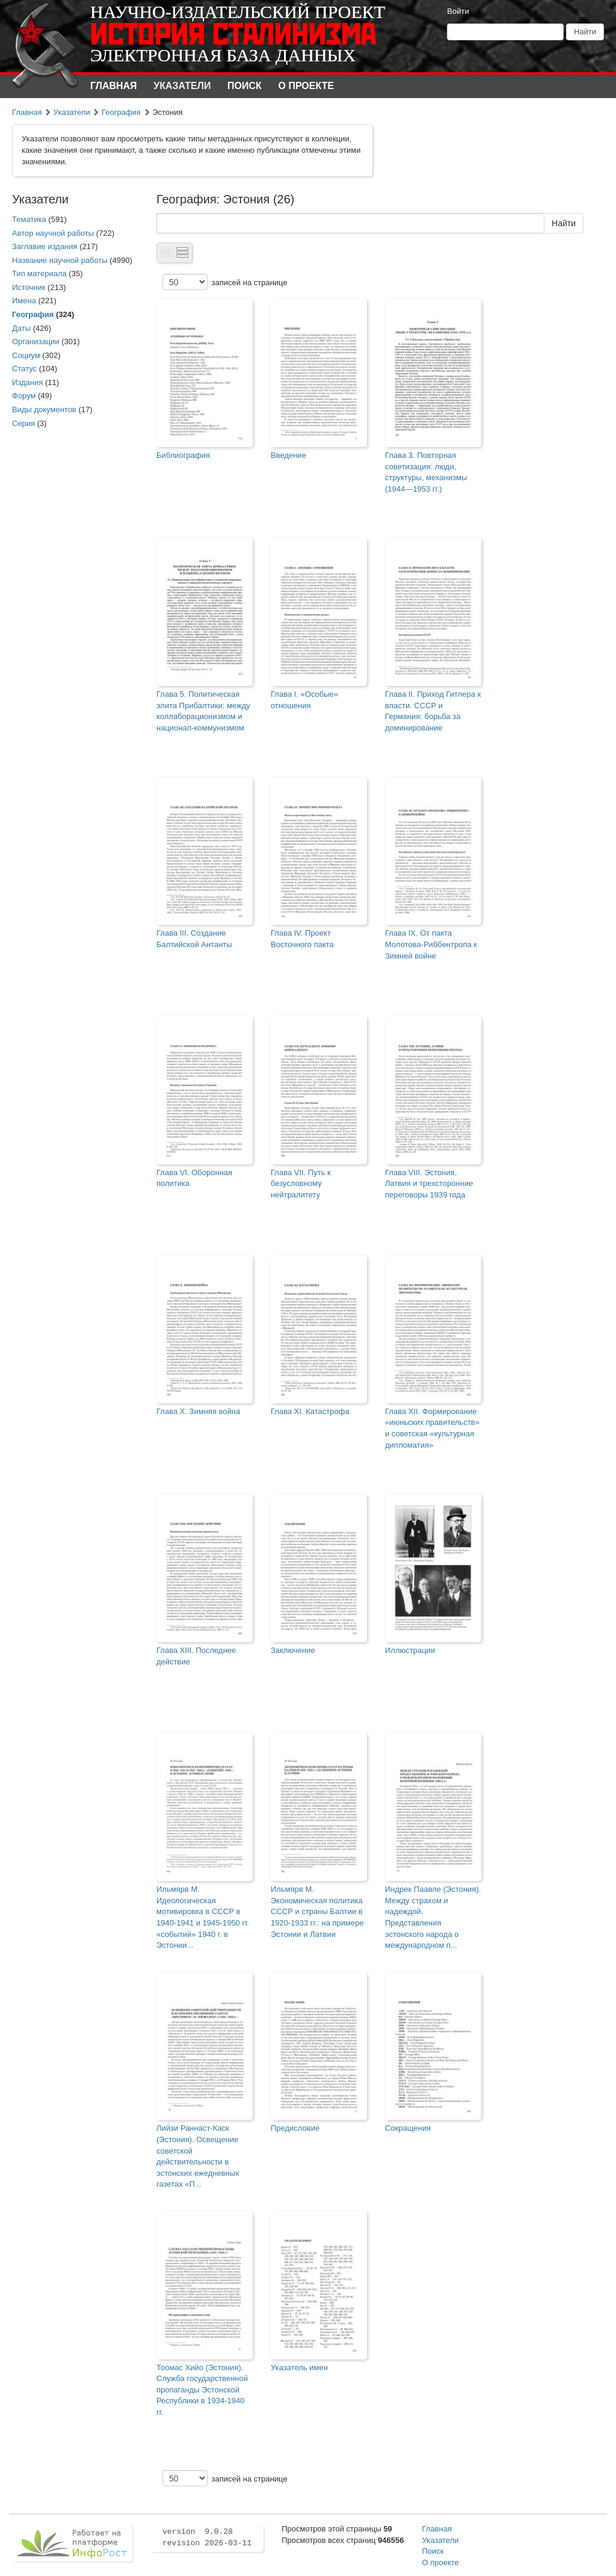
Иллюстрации (410, 1650)
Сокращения (408, 2128)
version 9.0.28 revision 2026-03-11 (206, 2537)
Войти (458, 11)
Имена (24, 300)
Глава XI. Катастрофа (310, 1411)
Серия (23, 423)
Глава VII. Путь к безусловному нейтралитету (301, 1183)
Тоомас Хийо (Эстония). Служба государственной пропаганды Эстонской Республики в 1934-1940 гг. (202, 2390)
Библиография (183, 455)
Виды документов (44, 409)
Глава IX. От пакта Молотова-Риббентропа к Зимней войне (431, 944)
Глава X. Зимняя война (198, 1411)
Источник (29, 287)
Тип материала (39, 273)
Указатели (182, 86)
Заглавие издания (45, 246)
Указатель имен (299, 2367)
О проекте (306, 86)
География (121, 112)
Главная (113, 86)
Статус (24, 368)
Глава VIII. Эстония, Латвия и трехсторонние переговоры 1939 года (429, 1183)
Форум (24, 395)
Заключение (293, 1650)
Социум (26, 355)
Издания (27, 382)
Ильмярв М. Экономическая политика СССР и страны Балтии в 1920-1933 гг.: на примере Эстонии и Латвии (317, 1911)
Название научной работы (60, 260)
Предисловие (295, 2128)
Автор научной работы (53, 233)
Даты (21, 328)
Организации (36, 341)
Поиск (244, 86)
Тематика (29, 219)
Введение (288, 455)
